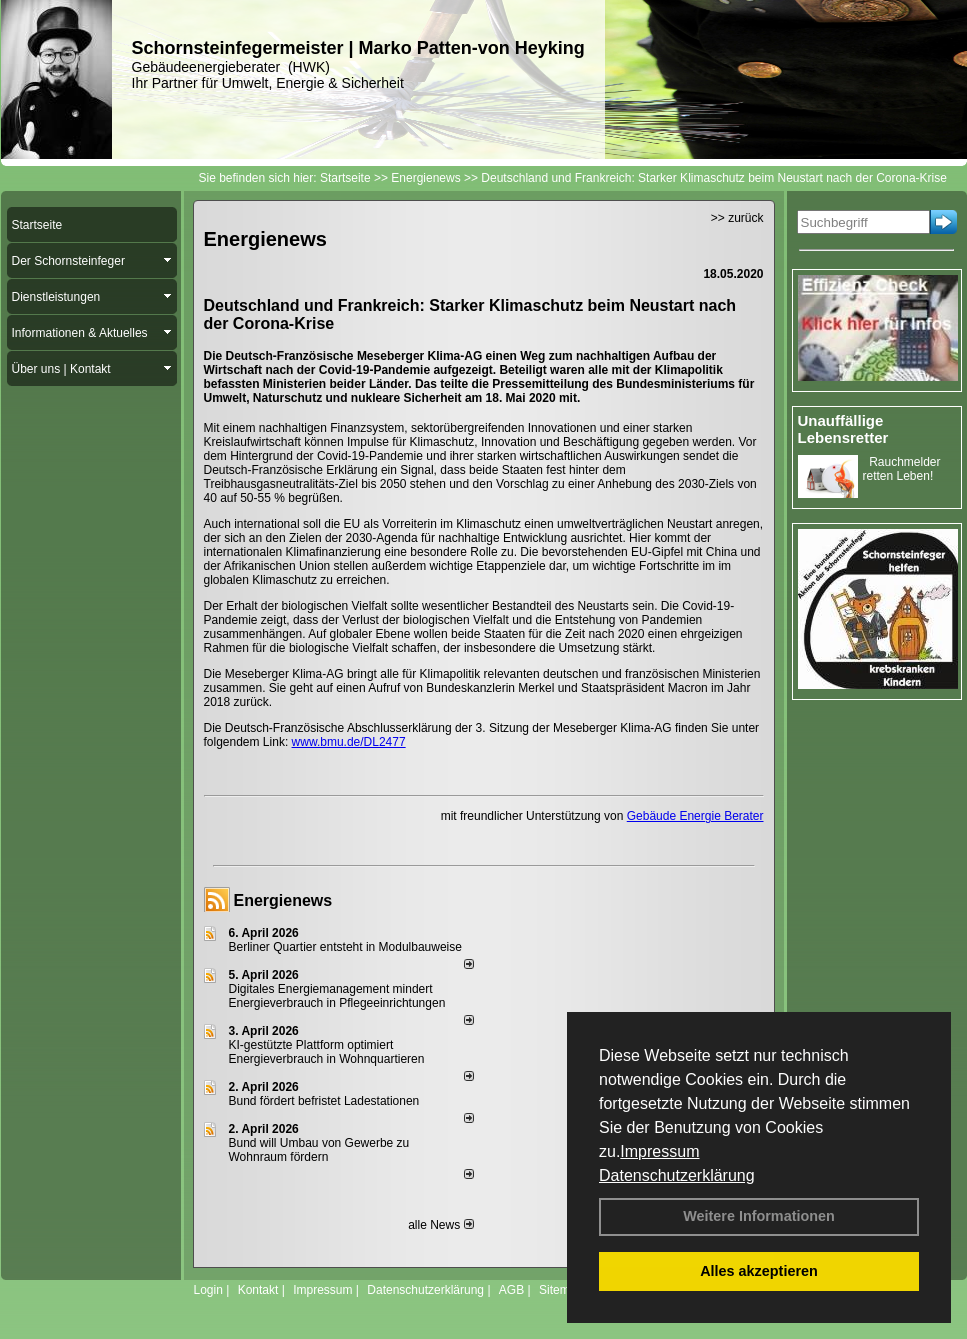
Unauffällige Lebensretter (843, 429)
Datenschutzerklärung (677, 1175)
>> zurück (737, 218)
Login (208, 1290)
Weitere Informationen (759, 1216)
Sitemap (561, 1290)
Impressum (659, 1151)
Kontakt (258, 1290)
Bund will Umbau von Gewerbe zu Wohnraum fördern (319, 1150)
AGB (511, 1290)
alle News (440, 1225)
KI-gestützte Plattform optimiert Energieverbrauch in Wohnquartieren (327, 1052)
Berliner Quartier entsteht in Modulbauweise (345, 947)
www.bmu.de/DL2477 (349, 742)
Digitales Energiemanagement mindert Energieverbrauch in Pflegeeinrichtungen (337, 996)
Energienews (283, 900)
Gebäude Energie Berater (695, 816)
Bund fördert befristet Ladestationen (324, 1101)
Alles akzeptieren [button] (759, 1271)
